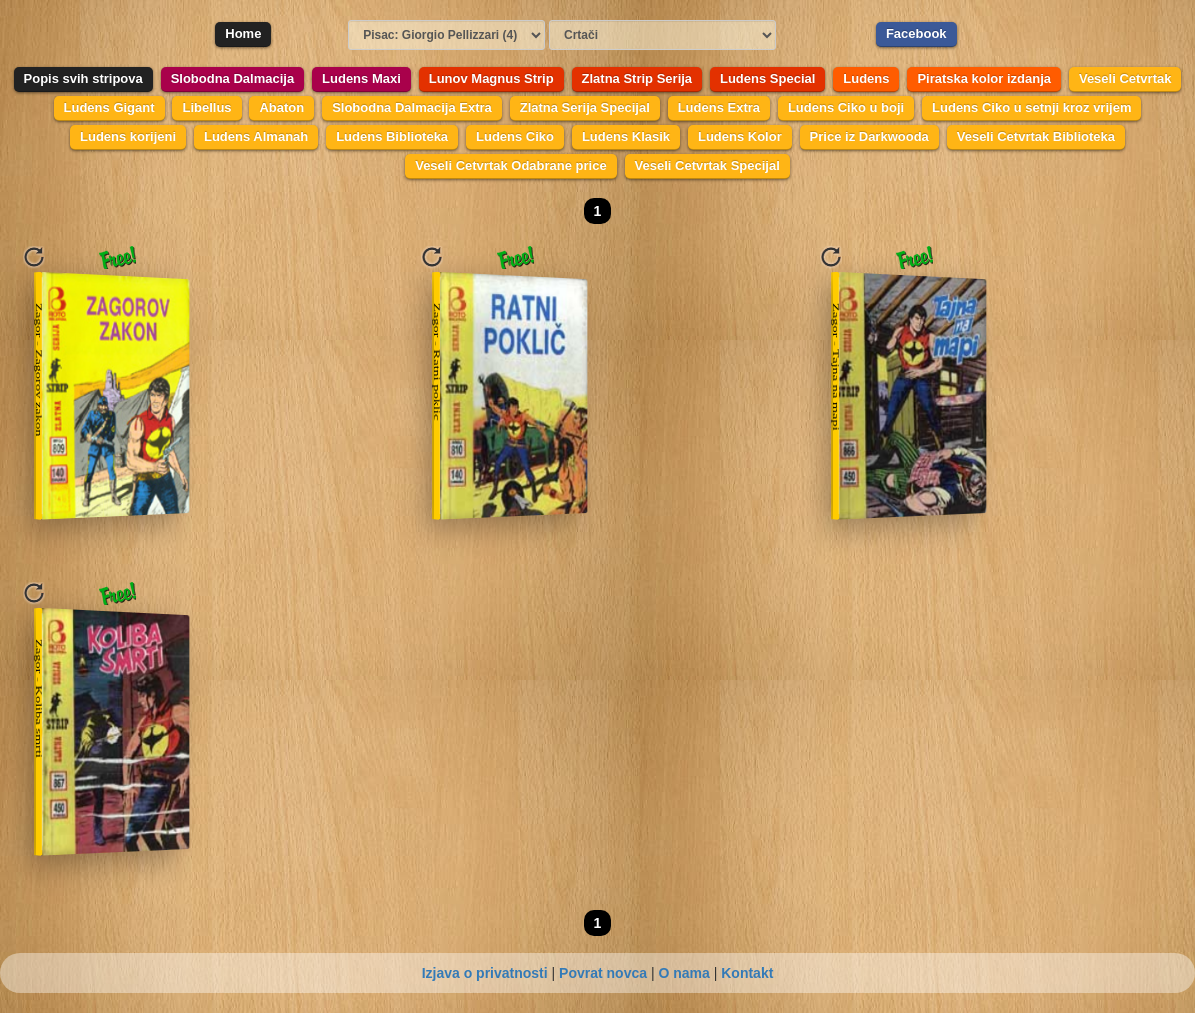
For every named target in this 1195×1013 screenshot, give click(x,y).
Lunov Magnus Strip (491, 78)
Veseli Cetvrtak (1125, 78)
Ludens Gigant (109, 107)
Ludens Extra (719, 107)
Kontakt (747, 973)
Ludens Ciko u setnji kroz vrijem (1031, 107)
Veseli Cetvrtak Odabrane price (510, 165)
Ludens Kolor (740, 136)
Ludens (866, 78)
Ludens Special (767, 78)
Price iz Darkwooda (869, 136)
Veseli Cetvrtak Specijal (707, 165)
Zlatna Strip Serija (637, 78)
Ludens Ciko (515, 136)
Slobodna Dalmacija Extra (412, 107)
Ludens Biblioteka (392, 136)
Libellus (206, 107)
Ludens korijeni (128, 136)
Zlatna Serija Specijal (585, 107)
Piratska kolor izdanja (984, 78)
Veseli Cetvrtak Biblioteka (1036, 136)
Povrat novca (603, 973)
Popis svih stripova (83, 78)
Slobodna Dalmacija (233, 78)
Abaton (281, 107)
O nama (683, 973)
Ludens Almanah (256, 136)
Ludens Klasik (626, 136)
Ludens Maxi (361, 78)
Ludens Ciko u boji (846, 107)
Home (243, 33)
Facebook (916, 33)
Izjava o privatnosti (485, 973)
